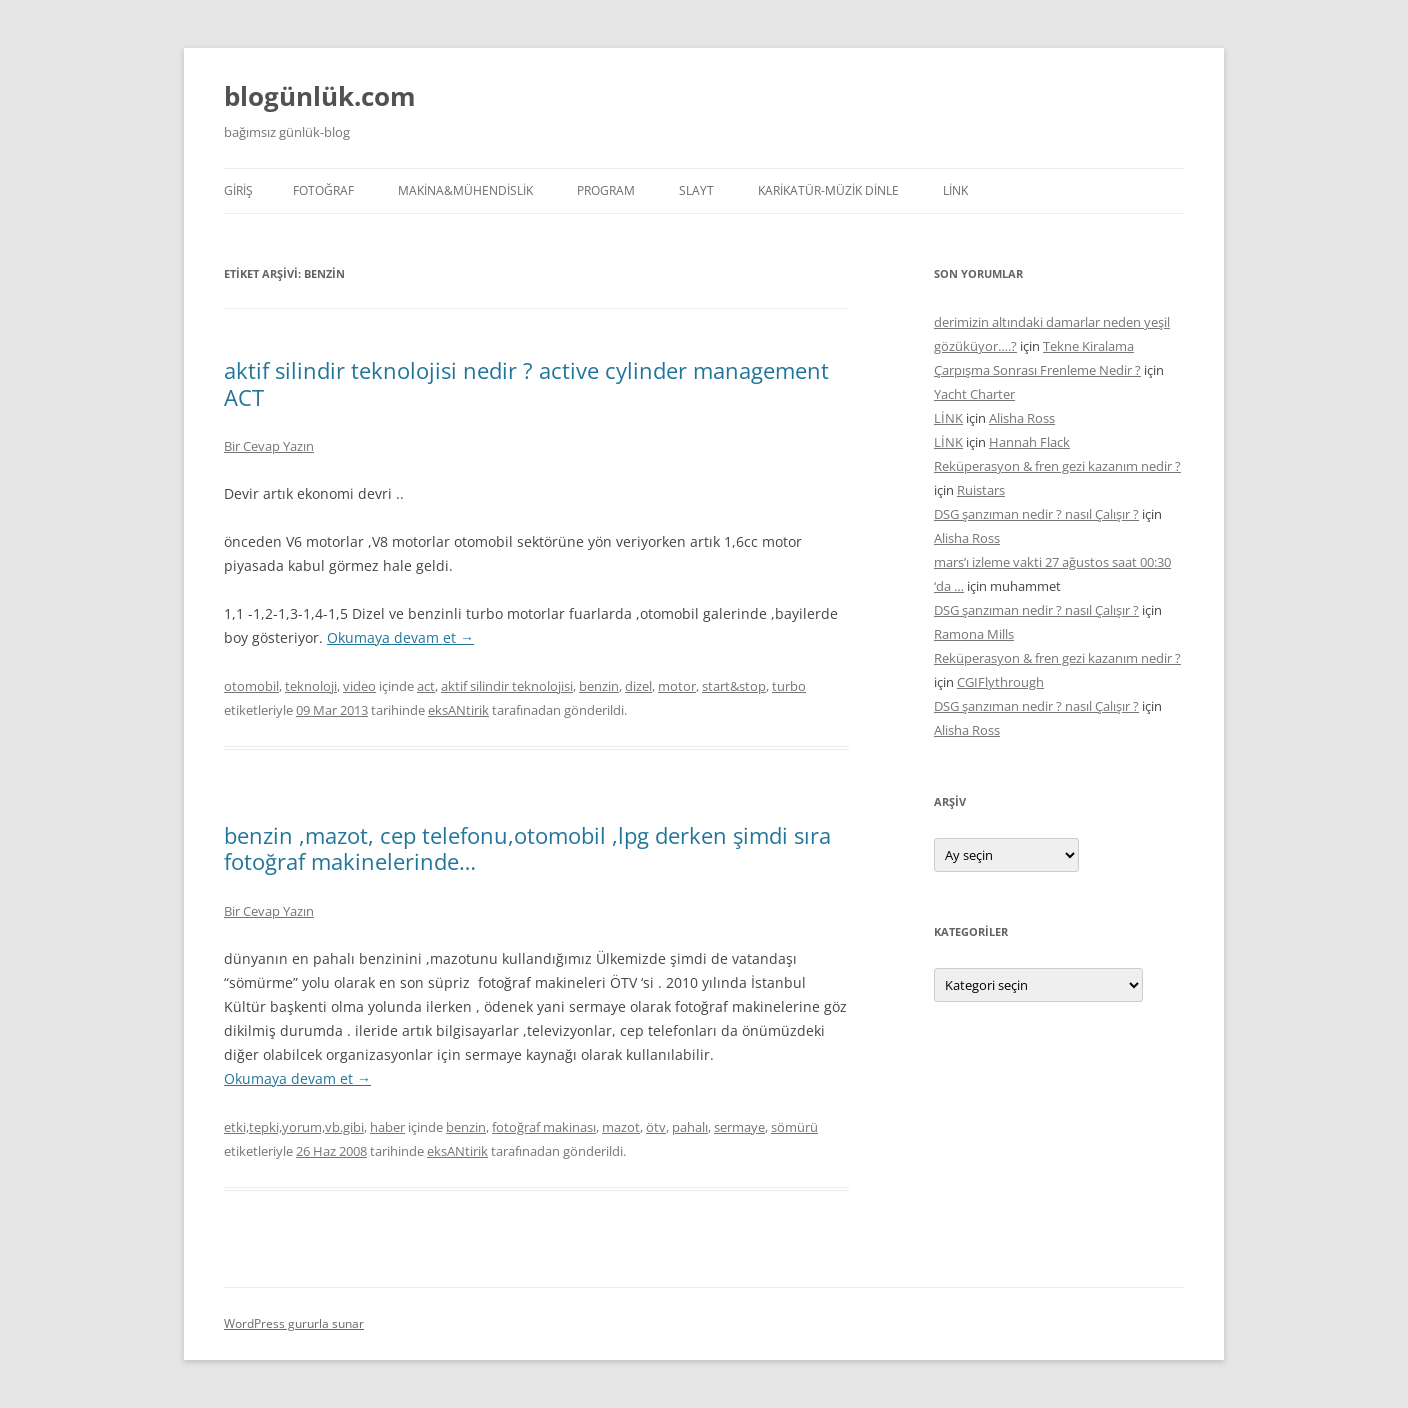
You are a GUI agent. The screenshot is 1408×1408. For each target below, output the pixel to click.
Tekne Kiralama (1088, 346)
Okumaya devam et (400, 637)
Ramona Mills (974, 634)
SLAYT (696, 190)
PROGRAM (606, 190)
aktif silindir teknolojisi (507, 686)
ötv (656, 1127)
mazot (621, 1127)
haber (387, 1127)
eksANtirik (458, 710)
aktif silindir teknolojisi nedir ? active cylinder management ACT (526, 383)
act (426, 686)
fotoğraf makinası (544, 1127)
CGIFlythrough (1000, 682)
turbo (789, 686)
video (359, 686)
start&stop (734, 686)
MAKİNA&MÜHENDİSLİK (465, 190)
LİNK (955, 190)
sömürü (794, 1127)
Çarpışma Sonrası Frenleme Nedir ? (1037, 370)
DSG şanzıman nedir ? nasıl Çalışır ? (1036, 514)
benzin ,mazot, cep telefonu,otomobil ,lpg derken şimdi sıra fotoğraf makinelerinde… (527, 848)
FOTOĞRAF (323, 190)
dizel (638, 686)
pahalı (690, 1127)
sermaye (739, 1127)
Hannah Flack (1029, 442)
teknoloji (311, 686)
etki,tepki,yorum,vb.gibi (294, 1127)
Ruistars (981, 490)
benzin (599, 686)
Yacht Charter (974, 394)
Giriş (238, 190)
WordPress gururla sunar (294, 1323)
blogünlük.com (320, 96)
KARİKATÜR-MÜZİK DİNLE (828, 190)
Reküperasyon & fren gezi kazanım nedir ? (1057, 466)
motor (677, 686)
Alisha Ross (1022, 418)
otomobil (251, 686)
